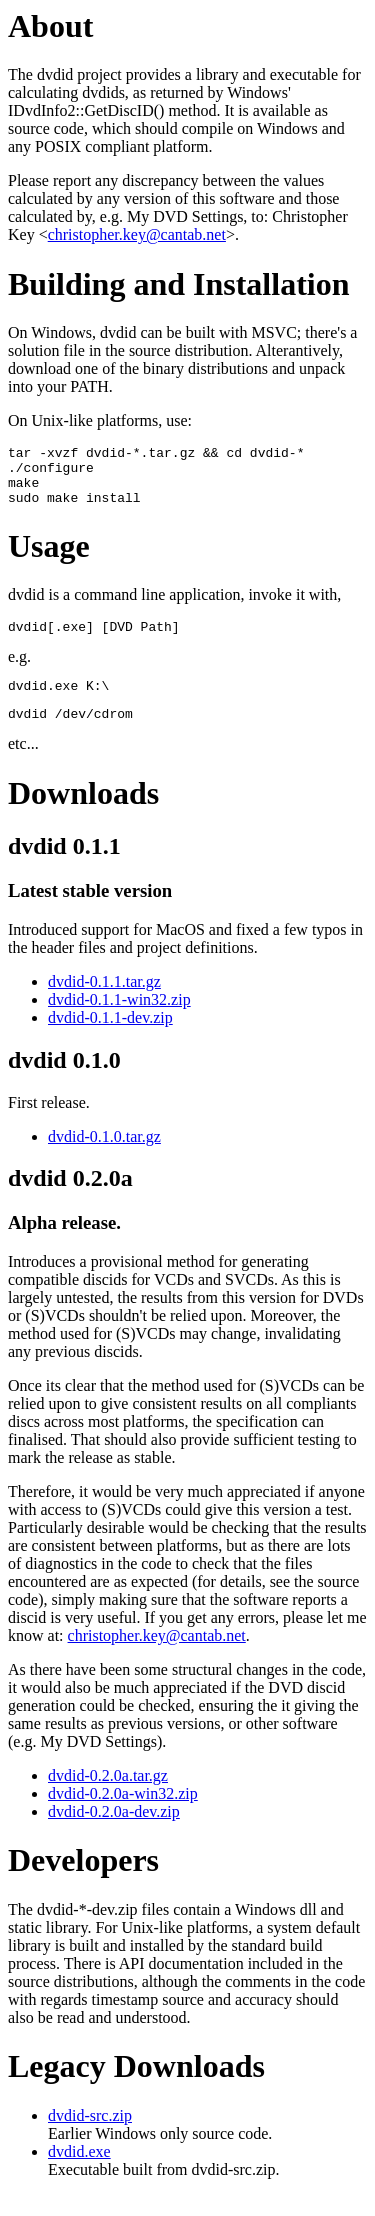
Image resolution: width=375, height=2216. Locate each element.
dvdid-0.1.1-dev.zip (110, 1038)
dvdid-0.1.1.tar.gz (104, 1002)
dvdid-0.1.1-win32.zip (119, 1020)
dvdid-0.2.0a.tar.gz (108, 1796)
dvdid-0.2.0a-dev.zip (114, 1832)
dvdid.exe (79, 2172)
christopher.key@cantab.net (137, 234)
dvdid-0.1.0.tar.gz (104, 1157)
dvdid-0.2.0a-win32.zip (123, 1814)
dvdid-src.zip (90, 2136)
